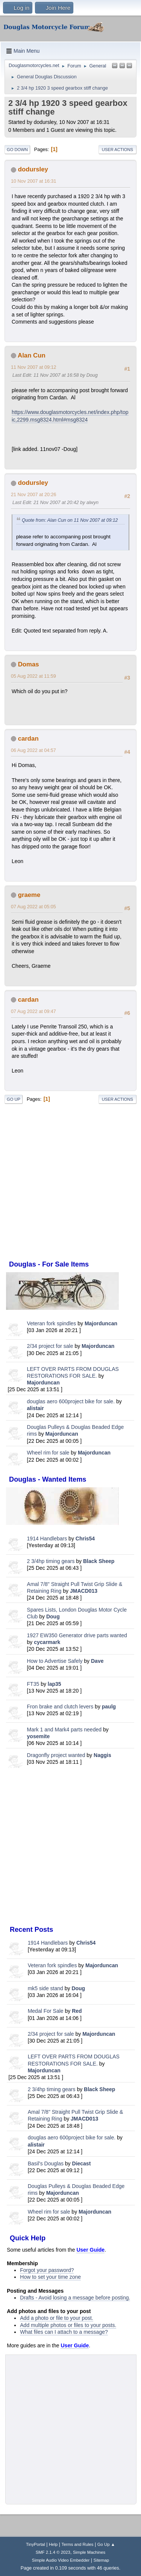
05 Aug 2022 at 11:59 (33, 676)
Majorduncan (101, 1323)
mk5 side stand (45, 1988)
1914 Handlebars (47, 1539)
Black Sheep (98, 1561)
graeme (29, 894)
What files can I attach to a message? (64, 2332)
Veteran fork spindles (51, 1323)
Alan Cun (31, 355)
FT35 (33, 1684)
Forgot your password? (47, 2270)
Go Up (13, 1099)
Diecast (81, 2163)
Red (77, 2011)
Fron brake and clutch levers (60, 1707)
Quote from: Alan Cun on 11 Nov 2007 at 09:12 (70, 520)
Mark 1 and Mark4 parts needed (64, 1730)
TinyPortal (35, 2544)
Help (53, 2544)
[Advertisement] (70, 1846)
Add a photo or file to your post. (56, 2318)
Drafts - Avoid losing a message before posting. (75, 2298)
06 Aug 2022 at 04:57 (33, 750)
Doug (53, 1616)
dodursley (33, 169)
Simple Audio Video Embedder (60, 2560)
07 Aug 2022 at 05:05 (33, 906)
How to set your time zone (50, 2277)
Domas (28, 664)
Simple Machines (89, 2552)
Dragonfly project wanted (56, 1755)
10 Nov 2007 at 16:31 (33, 181)
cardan (28, 738)
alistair (35, 1408)
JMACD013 (83, 1591)
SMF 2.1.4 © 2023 (53, 2552)
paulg (109, 1707)
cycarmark (47, 1642)
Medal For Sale (46, 2011)
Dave (97, 1661)
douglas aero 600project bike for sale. (71, 1401)
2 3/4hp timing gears (51, 1561)
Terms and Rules (78, 2544)
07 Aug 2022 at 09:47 (33, 1011)
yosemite (38, 1736)
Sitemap (101, 2560)
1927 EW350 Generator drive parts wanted (77, 1635)
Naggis (102, 1755)
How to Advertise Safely (55, 1661)
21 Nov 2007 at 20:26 (33, 494)
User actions (117, 149)
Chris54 (85, 1539)
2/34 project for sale (50, 1346)
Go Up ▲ (106, 2544)
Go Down (17, 149)
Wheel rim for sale (48, 1453)
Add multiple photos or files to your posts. (68, 2325)
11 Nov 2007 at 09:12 (33, 367)
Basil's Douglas (46, 2163)
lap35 (54, 1684)
